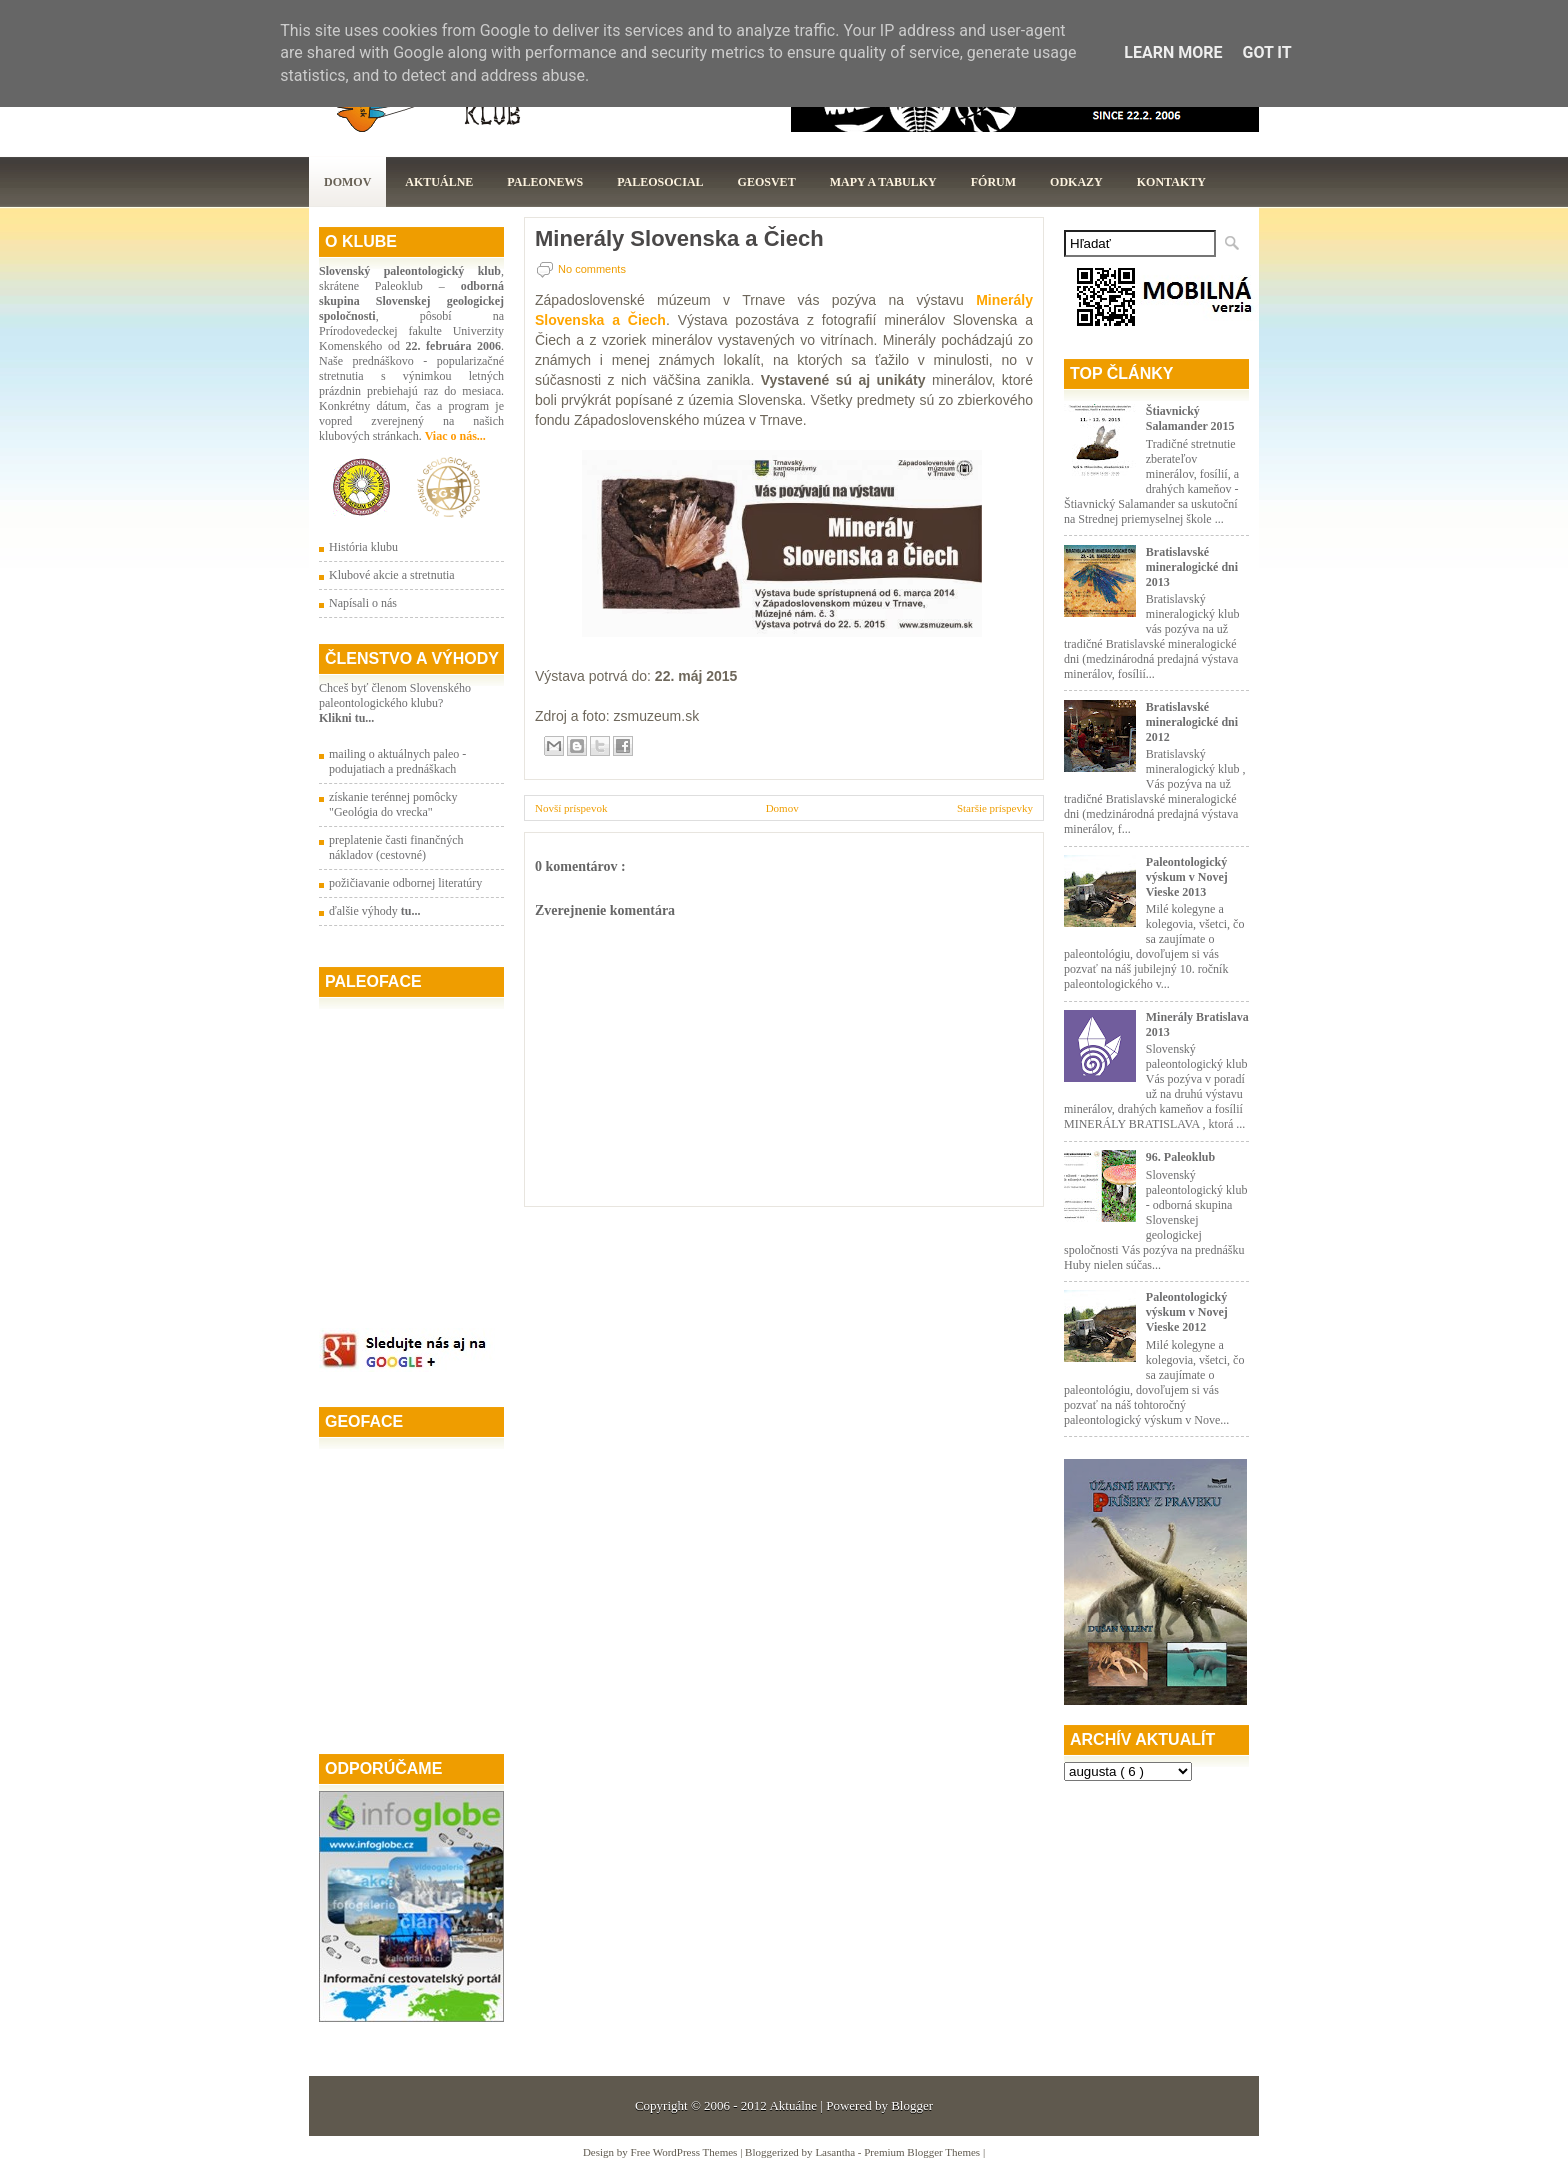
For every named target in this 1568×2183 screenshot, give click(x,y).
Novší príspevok (571, 808)
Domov (347, 182)
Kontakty (1171, 182)
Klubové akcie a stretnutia (392, 575)
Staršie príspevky (995, 808)
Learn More (1173, 52)
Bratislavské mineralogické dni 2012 (1192, 722)
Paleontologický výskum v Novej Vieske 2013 (1187, 877)
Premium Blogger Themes (923, 2152)
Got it (1266, 52)
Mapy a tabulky (883, 182)
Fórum (993, 182)
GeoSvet (767, 182)
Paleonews (545, 182)
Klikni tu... (346, 718)
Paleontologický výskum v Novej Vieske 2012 (1187, 1312)
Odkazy (1076, 182)
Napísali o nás (363, 603)
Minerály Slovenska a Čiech (679, 239)
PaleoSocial (660, 182)
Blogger (912, 2105)
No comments (592, 269)
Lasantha (836, 2152)
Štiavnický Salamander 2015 (1190, 418)
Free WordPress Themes (686, 2152)
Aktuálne (439, 182)
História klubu (363, 547)
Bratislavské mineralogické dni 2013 (1192, 567)
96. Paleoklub (1180, 1157)
